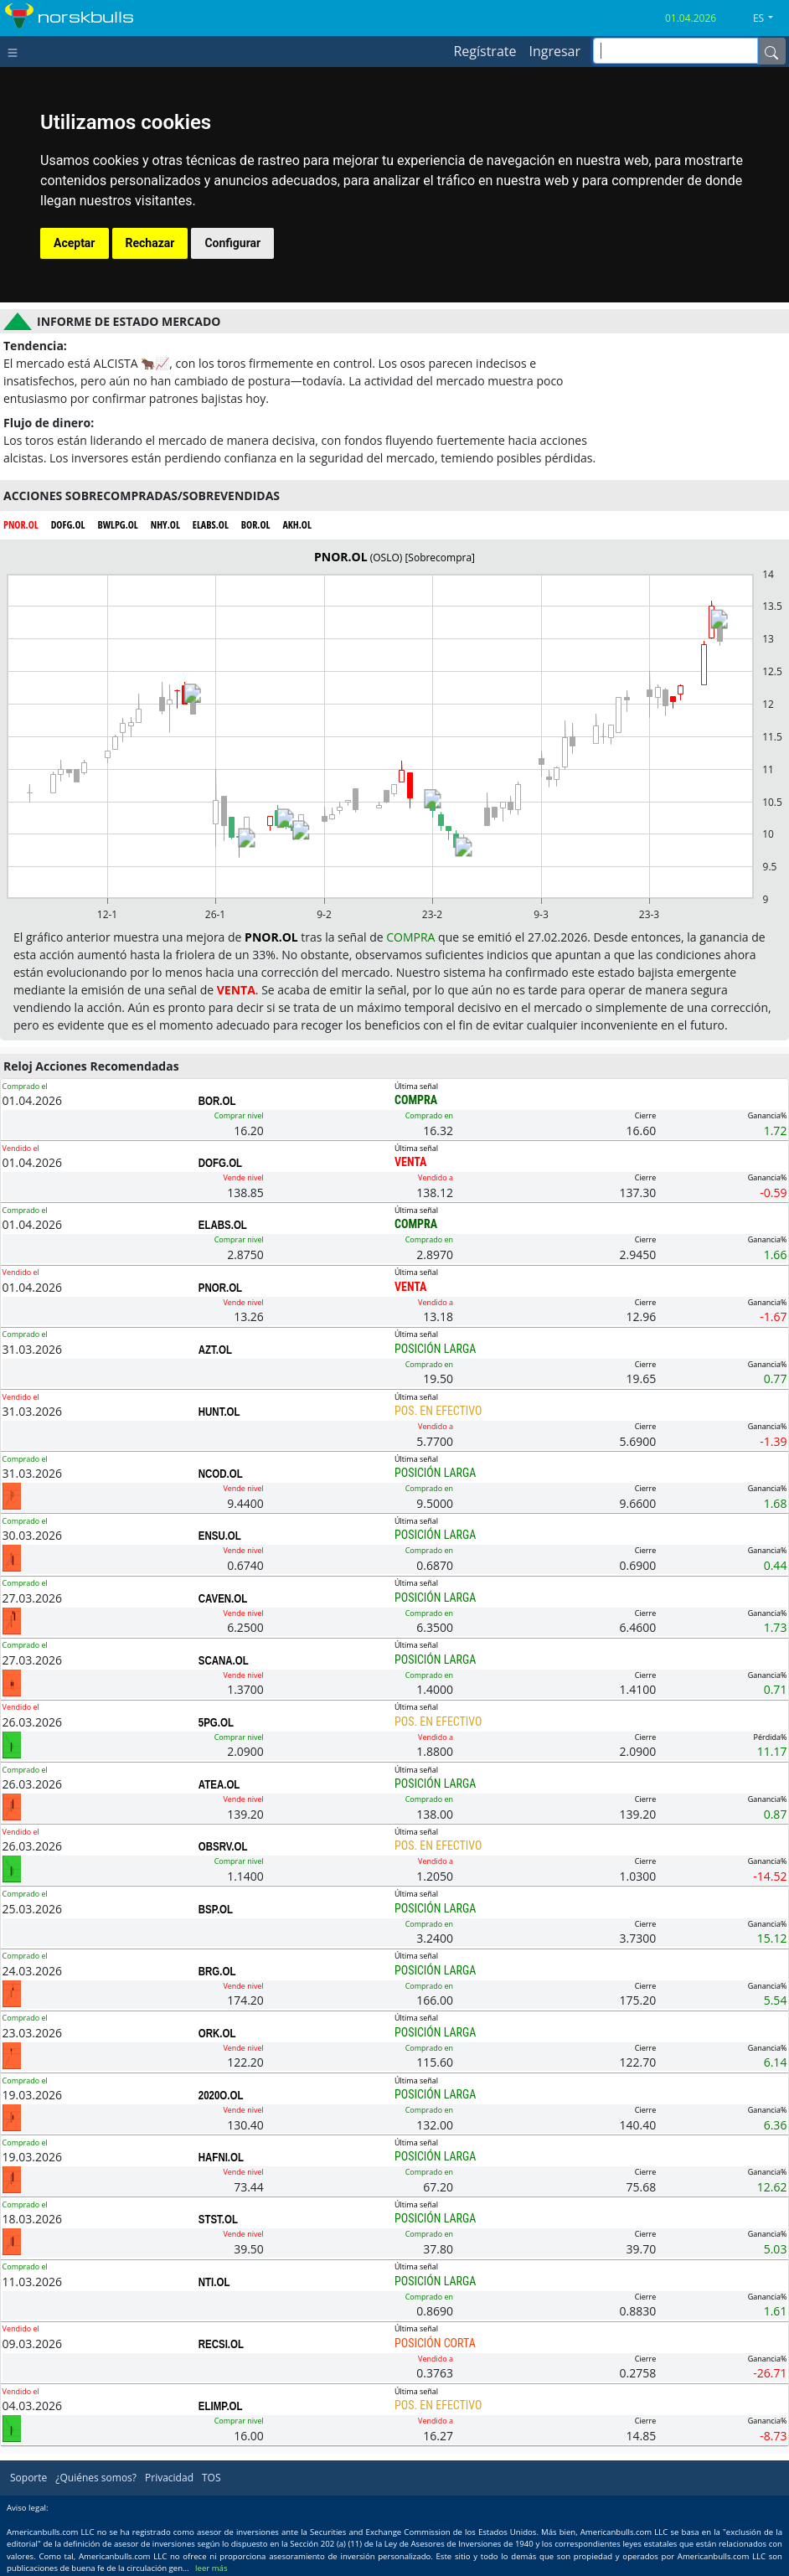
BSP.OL (216, 1909)
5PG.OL (216, 1722)
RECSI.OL (221, 2344)
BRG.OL (217, 1971)
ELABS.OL (223, 1224)
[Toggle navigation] (16, 51)
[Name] (771, 51)
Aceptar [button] (74, 243)
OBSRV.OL (223, 1846)
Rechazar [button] (150, 243)
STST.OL (218, 2219)
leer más (211, 2568)
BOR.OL (217, 1100)
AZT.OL (215, 1349)
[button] (769, 18)
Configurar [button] (232, 243)
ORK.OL (217, 2033)
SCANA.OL (224, 1660)
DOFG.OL (220, 1162)
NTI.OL (214, 2282)
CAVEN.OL (223, 1598)
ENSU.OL (220, 1535)
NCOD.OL (221, 1473)
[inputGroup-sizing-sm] (675, 51)
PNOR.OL (220, 1287)
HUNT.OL (219, 1411)
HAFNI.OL (221, 2157)
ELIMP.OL (221, 2406)
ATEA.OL (219, 1784)
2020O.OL (221, 2095)
